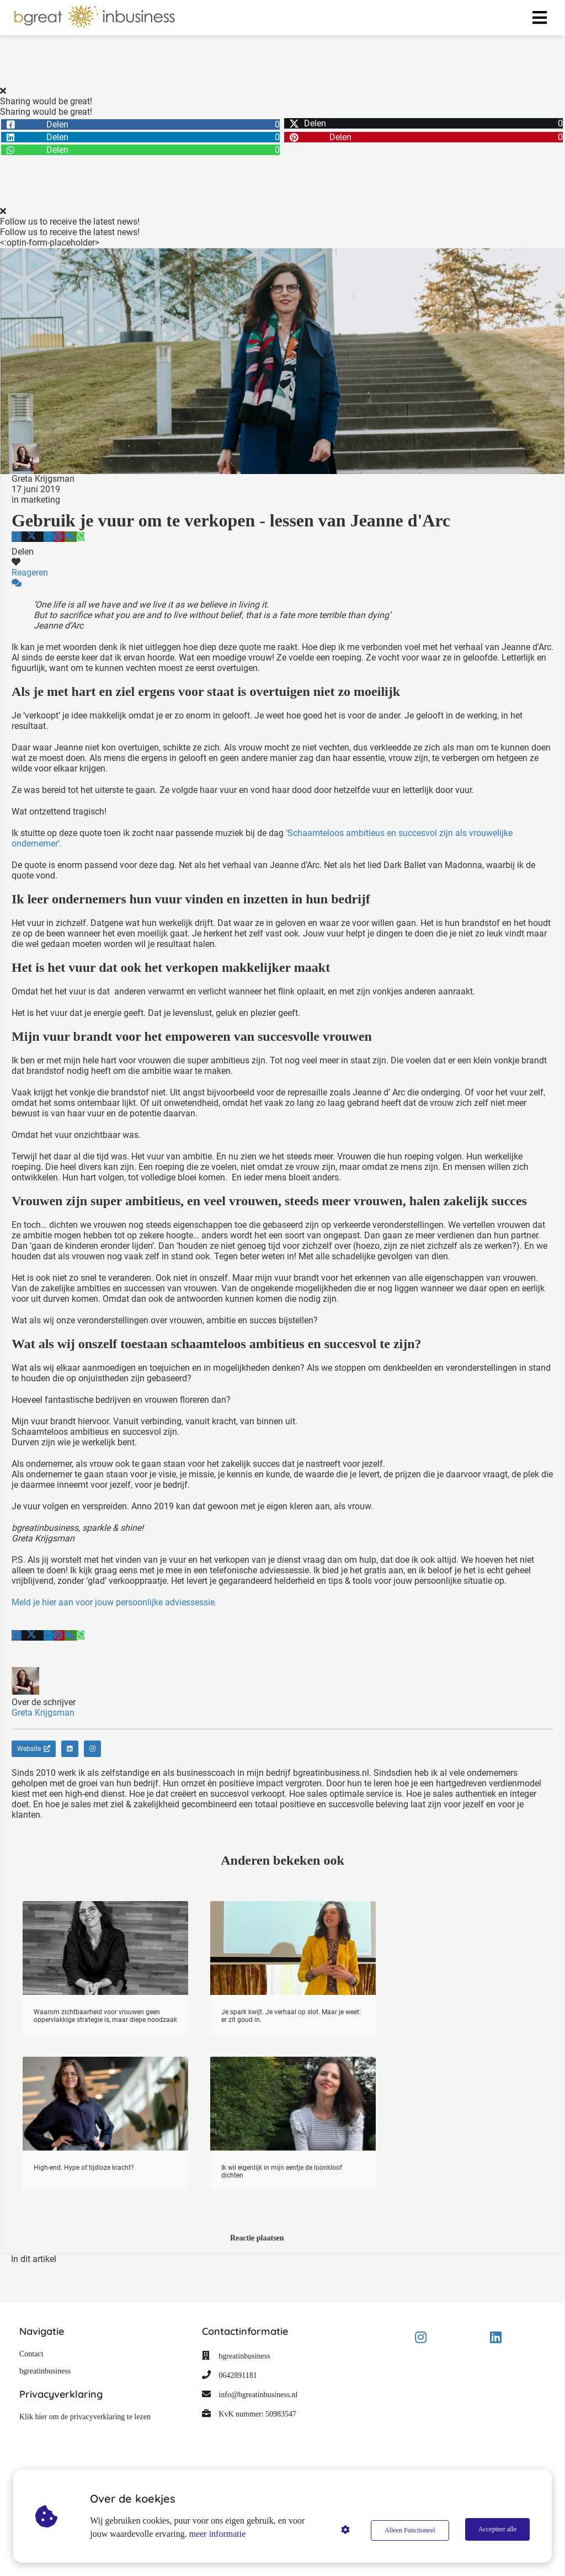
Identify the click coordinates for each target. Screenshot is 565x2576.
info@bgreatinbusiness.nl (257, 2395)
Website (33, 1749)
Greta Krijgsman (43, 478)
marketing (40, 499)
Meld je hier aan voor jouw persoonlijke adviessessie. (114, 1602)
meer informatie (218, 2533)
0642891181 (237, 2375)
